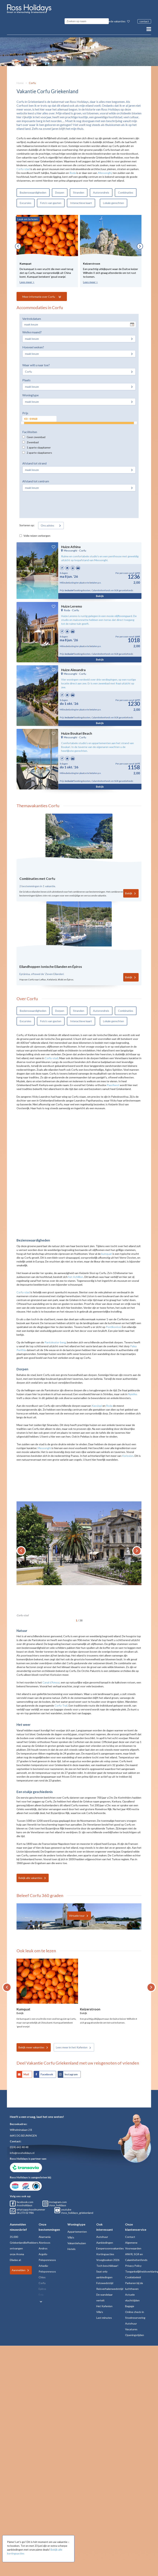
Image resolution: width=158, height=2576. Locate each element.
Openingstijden (134, 2335)
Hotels (71, 2249)
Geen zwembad (36, 437)
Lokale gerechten (113, 203)
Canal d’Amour (51, 1682)
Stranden (78, 192)
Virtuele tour (77, 1915)
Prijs (25, 413)
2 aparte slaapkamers (39, 452)
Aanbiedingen (104, 2242)
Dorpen (59, 192)
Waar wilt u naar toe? (36, 365)
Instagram (71, 2074)
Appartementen (77, 2231)
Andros (43, 2248)
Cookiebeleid (133, 2277)
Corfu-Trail (61, 1705)
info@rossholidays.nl (22, 2152)
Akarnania (45, 2236)
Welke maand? (32, 332)
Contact (130, 2236)
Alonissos (44, 2242)
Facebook (47, 2074)
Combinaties (125, 192)
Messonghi (104, 172)
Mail (26, 2074)
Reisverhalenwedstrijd (109, 2288)
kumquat (106, 1253)
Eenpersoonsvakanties (110, 2248)
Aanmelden (18, 2270)
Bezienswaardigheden (33, 192)
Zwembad (33, 442)
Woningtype (30, 395)
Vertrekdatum (31, 318)
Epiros (42, 2288)
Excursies (25, 203)
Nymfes (132, 1394)
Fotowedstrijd (104, 2283)
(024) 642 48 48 (19, 2147)
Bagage (129, 2306)
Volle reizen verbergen (36, 535)
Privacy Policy (133, 2265)
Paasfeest (113, 1085)
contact (144, 21)
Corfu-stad (23, 169)
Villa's (70, 2237)
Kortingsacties (105, 2254)
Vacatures (131, 2329)
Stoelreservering (135, 2317)
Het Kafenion (104, 2306)
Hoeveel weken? (33, 347)
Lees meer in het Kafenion (71, 2047)
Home (20, 83)
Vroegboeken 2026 (107, 2260)
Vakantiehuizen (76, 2243)
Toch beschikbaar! (107, 2265)
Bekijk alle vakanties (30, 1877)
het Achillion (75, 1276)
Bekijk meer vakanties (31, 2047)
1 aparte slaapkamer (39, 447)
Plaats (26, 380)
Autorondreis (101, 192)
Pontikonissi (113, 1327)
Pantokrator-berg (55, 1342)
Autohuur (102, 2236)
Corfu (32, 83)
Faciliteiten (29, 432)
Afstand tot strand (34, 463)
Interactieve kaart (81, 203)
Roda (73, 172)
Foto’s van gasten (50, 203)
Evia (41, 2294)
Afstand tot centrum (35, 481)
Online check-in (134, 2312)
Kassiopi (97, 1405)
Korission (127, 1455)
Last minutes (104, 2317)
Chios (42, 2277)
